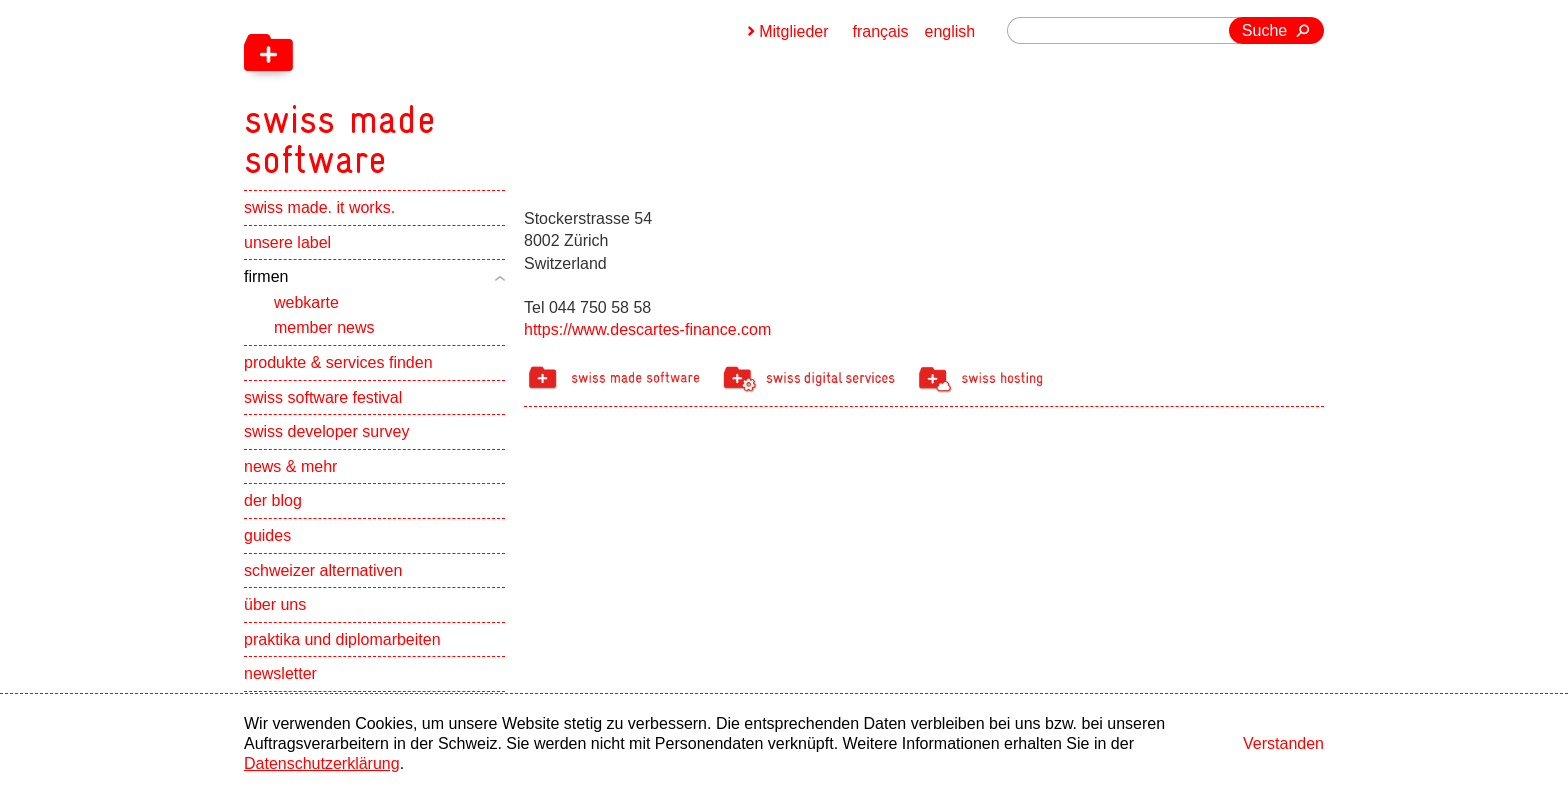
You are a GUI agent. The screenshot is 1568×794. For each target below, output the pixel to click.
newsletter (280, 673)
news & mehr (290, 466)
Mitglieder (793, 31)
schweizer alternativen (323, 570)
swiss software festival (323, 397)
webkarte (306, 302)
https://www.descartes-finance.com (647, 329)
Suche (1264, 30)
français (881, 31)
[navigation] (444, 90)
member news (324, 327)
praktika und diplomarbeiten (342, 639)
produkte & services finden (338, 362)
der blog (273, 500)
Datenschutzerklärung (322, 763)
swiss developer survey (326, 431)
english (950, 31)
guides (267, 535)
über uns (275, 604)
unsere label (287, 242)
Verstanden (1283, 743)
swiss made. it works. (319, 207)
